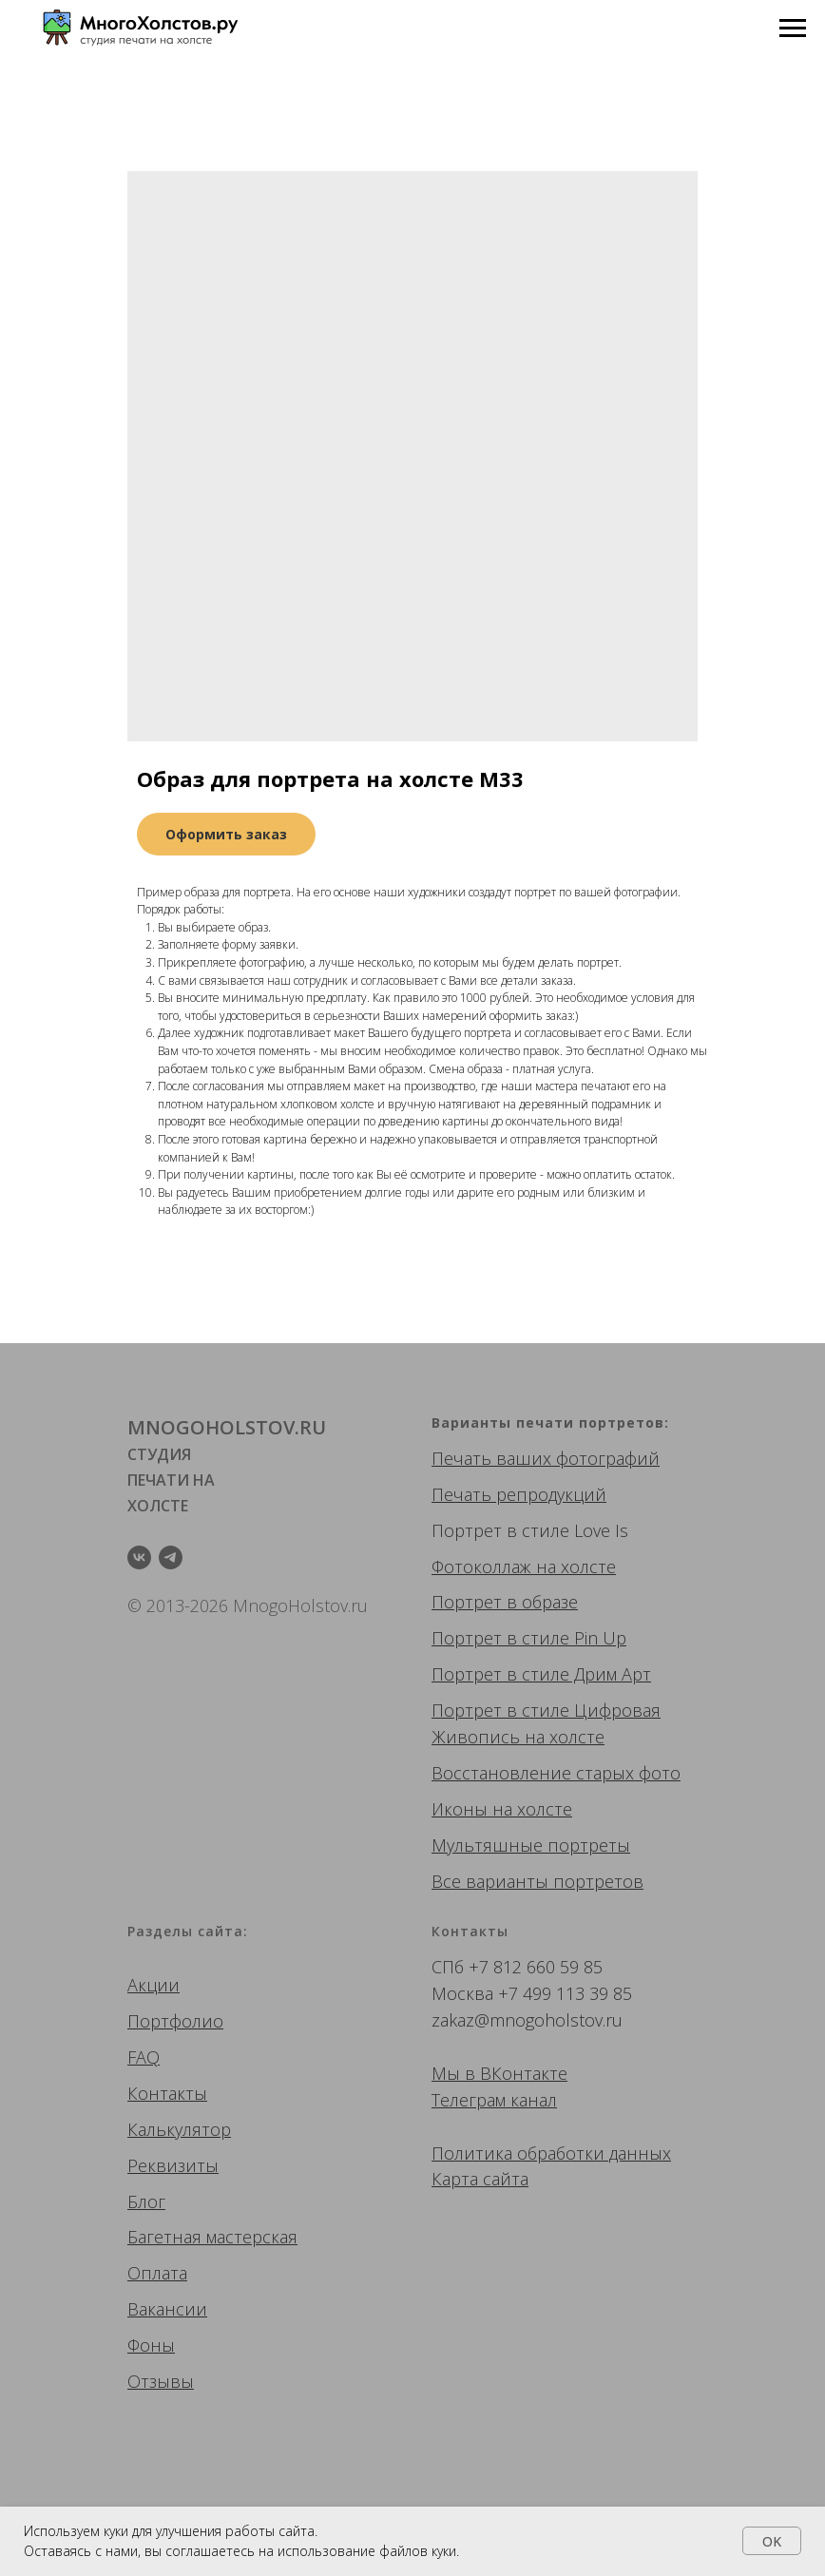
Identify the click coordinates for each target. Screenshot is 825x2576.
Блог (146, 2201)
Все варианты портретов (537, 1881)
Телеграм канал (494, 2099)
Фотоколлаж (481, 1566)
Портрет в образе (505, 1601)
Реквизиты (173, 2165)
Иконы (460, 1808)
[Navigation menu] (792, 28)
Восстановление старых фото (556, 1772)
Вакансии (167, 2308)
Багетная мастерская (212, 2236)
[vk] (139, 1557)
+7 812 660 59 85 (536, 1966)
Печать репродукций (519, 1494)
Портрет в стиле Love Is (530, 1530)
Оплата (157, 2272)
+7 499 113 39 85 (565, 1993)
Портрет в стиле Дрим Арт (541, 1674)
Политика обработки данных (551, 2153)
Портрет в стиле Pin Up (529, 1637)
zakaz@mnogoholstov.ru (527, 2020)
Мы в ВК (467, 2073)
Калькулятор (179, 2129)
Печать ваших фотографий (546, 1458)
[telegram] (170, 1557)
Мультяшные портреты (531, 1845)
